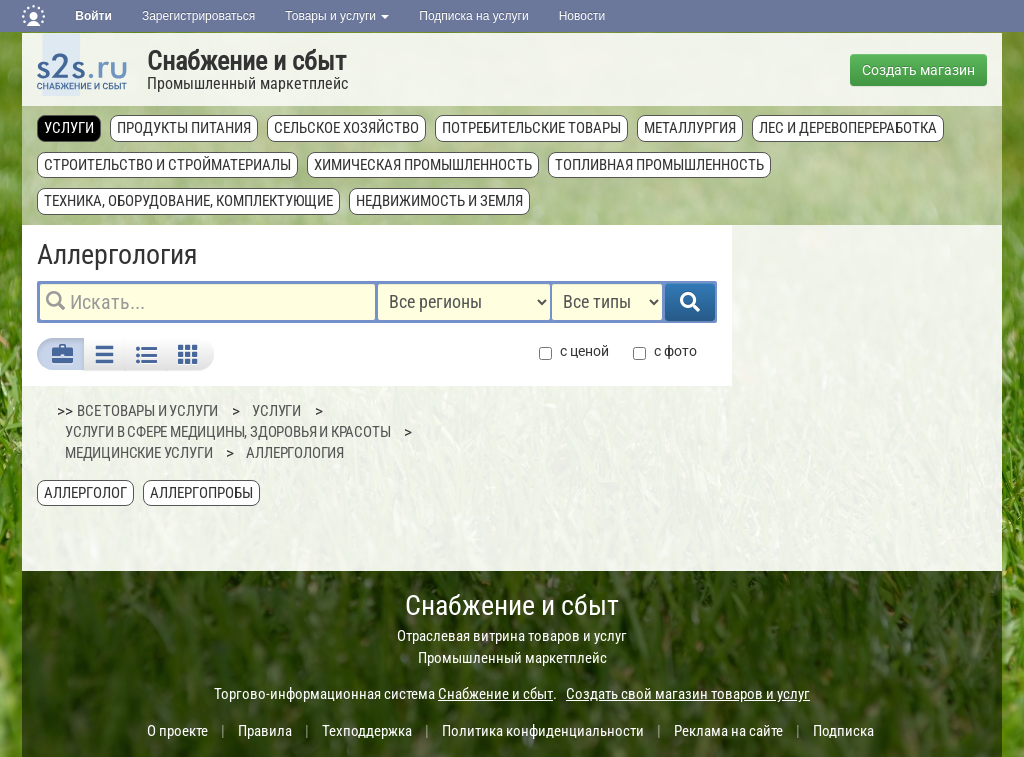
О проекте (177, 731)
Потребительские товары (531, 128)
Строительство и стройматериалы (167, 165)
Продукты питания (184, 128)
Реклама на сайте (728, 731)
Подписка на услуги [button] (473, 16)
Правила (265, 731)
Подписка (843, 731)
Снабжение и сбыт (246, 61)
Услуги (69, 128)
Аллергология (295, 453)
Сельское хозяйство (346, 128)
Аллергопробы (201, 493)
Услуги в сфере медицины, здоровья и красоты (227, 432)
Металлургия (690, 128)
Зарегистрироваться (198, 16)
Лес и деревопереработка (848, 128)
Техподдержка (367, 731)
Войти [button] (93, 16)
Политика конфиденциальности (543, 731)
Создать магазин (918, 70)
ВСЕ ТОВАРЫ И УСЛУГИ (147, 411)
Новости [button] (582, 16)
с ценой (574, 351)
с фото (665, 351)
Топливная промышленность (659, 165)
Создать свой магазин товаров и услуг (688, 694)
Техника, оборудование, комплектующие (188, 201)
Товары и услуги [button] (337, 16)
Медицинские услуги (138, 453)
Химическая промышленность (423, 165)
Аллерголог (85, 493)
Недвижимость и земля (439, 201)
